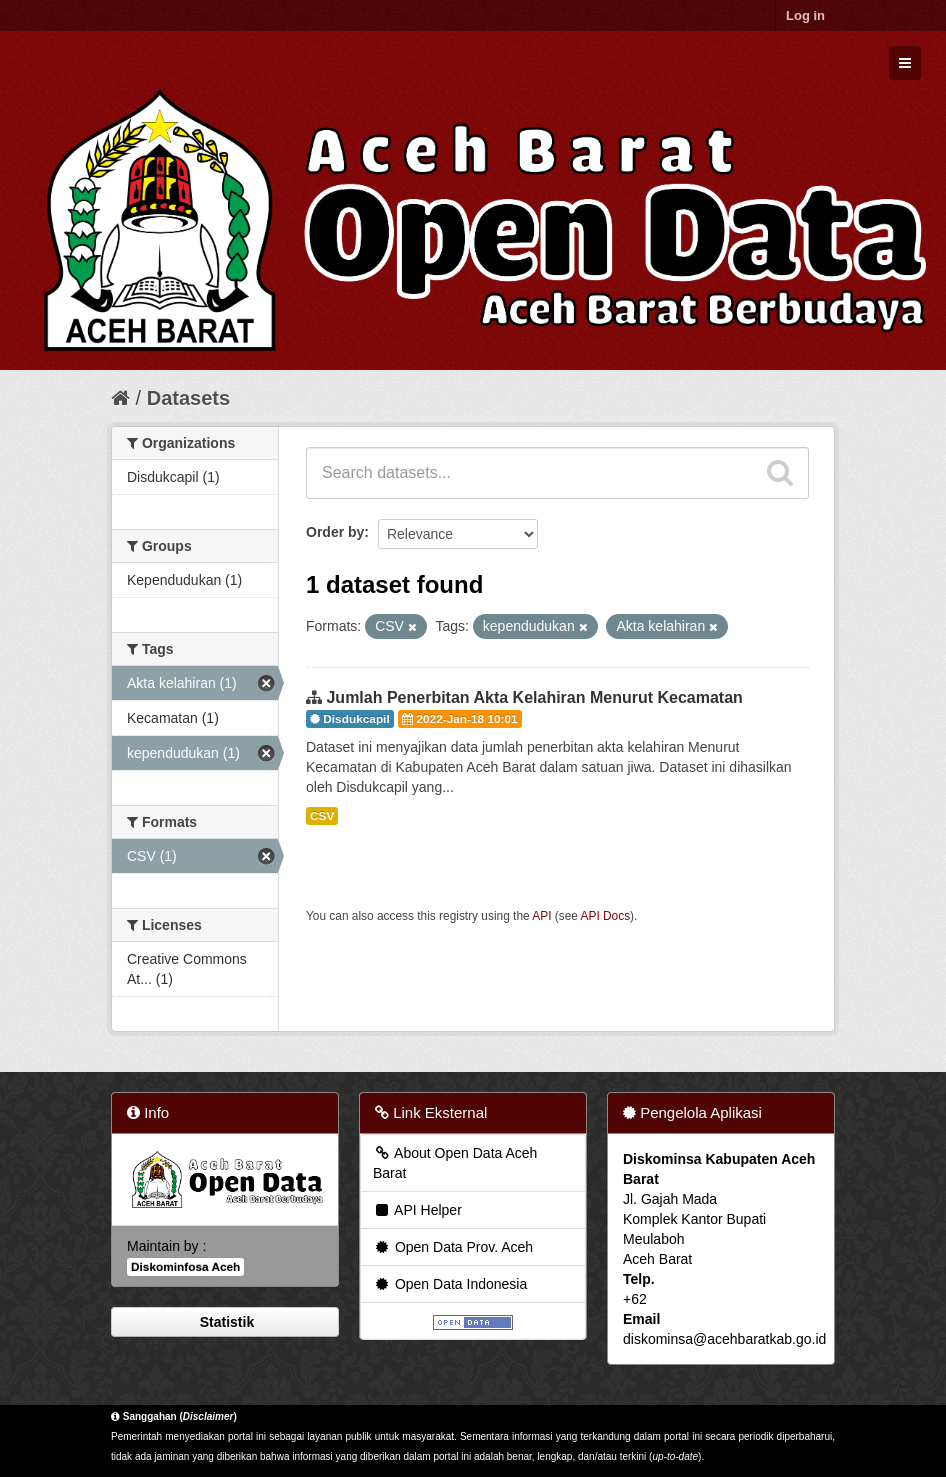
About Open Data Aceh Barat (455, 1163)
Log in (805, 15)
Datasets (188, 398)
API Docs (606, 916)
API (541, 916)
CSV (322, 816)
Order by (335, 532)
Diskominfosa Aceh (185, 1267)
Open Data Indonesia (450, 1284)
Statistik (225, 1322)
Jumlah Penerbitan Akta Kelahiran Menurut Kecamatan (534, 697)
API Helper (417, 1210)
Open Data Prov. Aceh (453, 1247)
